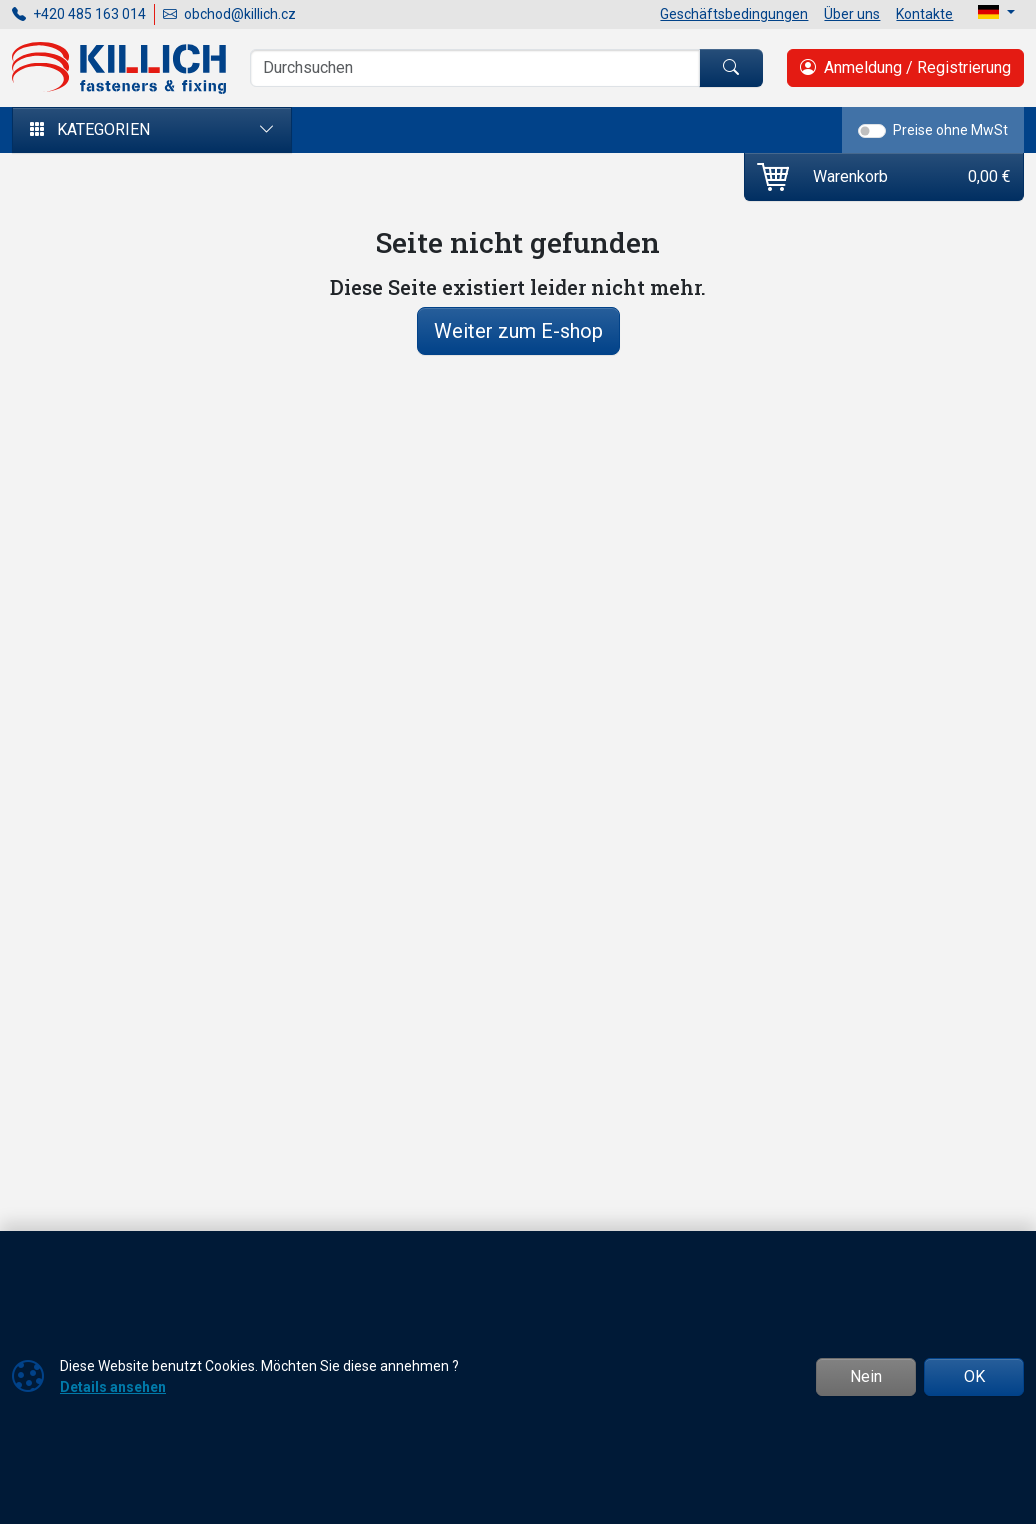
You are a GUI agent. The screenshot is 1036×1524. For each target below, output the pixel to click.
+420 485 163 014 (79, 14)
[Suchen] (731, 68)
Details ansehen (113, 1387)
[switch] (872, 131)
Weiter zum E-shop (518, 331)
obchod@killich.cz (229, 14)
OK (974, 1376)
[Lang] (996, 12)
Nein (866, 1376)
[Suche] (475, 68)
